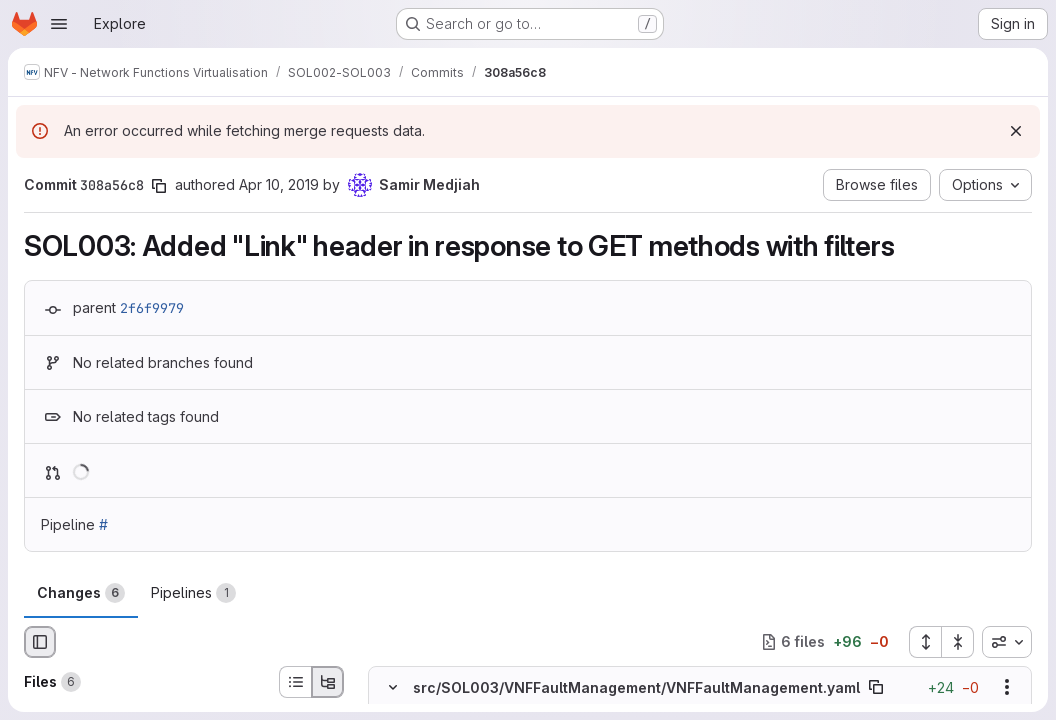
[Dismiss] (1016, 131)
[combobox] (1007, 642)
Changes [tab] (81, 593)
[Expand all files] (925, 642)
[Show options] (1007, 687)
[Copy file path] (876, 687)
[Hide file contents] (393, 687)
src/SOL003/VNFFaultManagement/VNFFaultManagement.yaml (636, 687)
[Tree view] (328, 682)
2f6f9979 (152, 308)
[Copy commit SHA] (159, 186)
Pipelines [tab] (193, 593)
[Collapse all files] (958, 642)
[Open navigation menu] (59, 24)
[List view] (295, 682)
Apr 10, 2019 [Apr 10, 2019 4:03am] (279, 184)
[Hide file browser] (40, 642)
